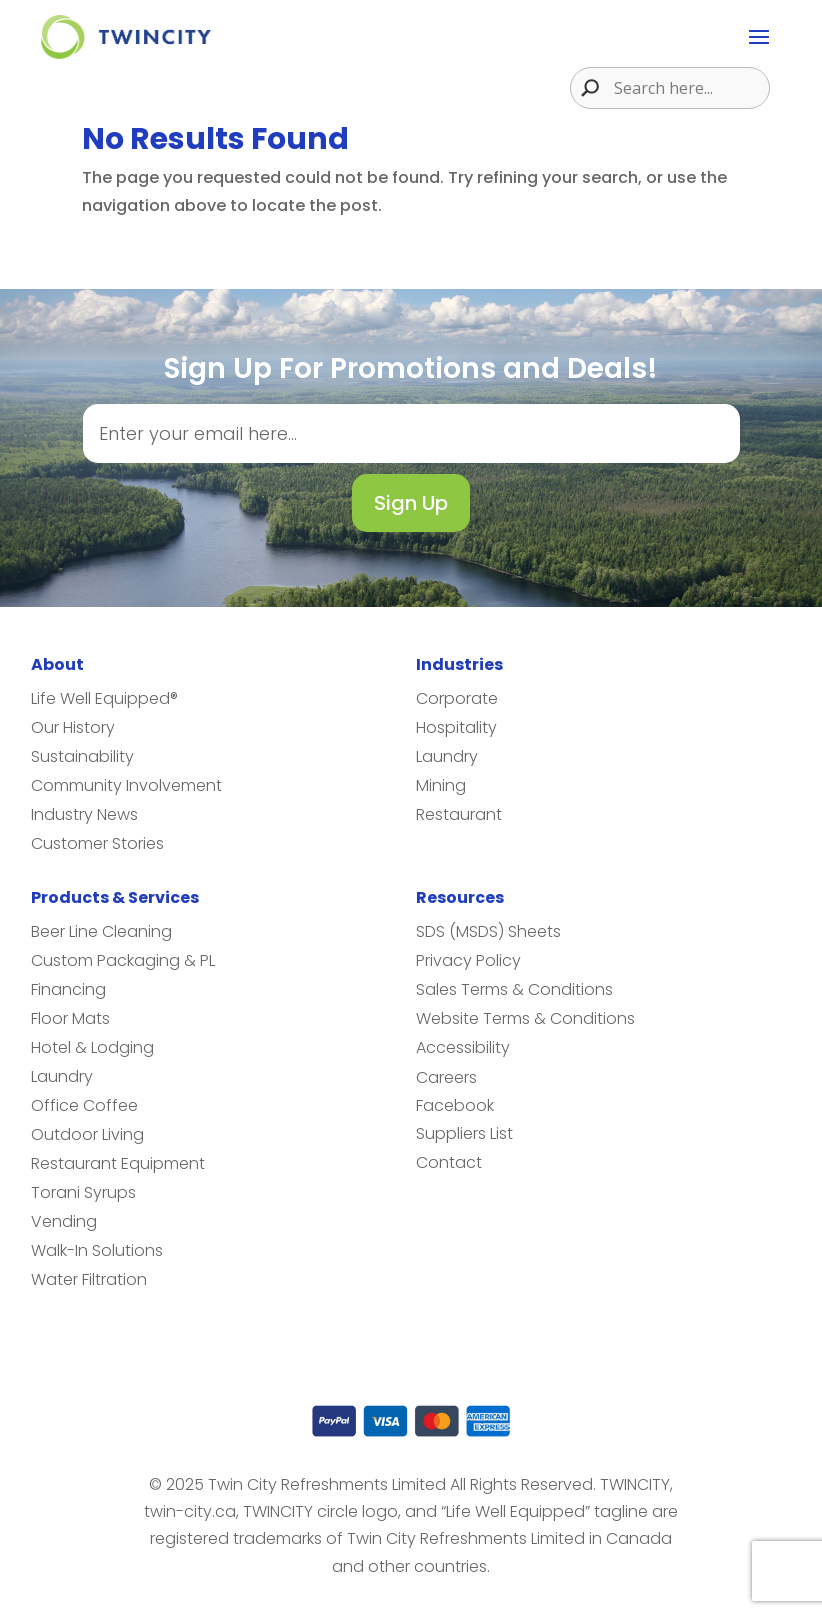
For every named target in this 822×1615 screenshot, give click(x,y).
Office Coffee (84, 1105)
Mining (441, 785)
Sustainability (82, 756)
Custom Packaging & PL (123, 960)
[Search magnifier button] (585, 88)
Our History (73, 727)
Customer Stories (97, 843)
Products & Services (115, 897)
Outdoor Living (87, 1134)
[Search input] (689, 88)
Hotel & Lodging (92, 1047)
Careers (446, 1077)
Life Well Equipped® (104, 698)
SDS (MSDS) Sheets (488, 931)
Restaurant (459, 814)
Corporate (457, 698)
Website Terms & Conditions (525, 1018)
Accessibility (463, 1047)
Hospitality (456, 727)
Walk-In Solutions (97, 1250)
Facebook (455, 1105)
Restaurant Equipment (118, 1163)
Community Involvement (126, 785)
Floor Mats (70, 1018)
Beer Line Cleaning (101, 931)
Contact (449, 1162)
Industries (459, 664)
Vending (64, 1221)
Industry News (84, 814)
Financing (68, 989)
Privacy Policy (468, 960)
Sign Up (411, 503)
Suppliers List (464, 1133)
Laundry (447, 756)
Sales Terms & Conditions (514, 989)
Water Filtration (89, 1279)
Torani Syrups (83, 1192)
